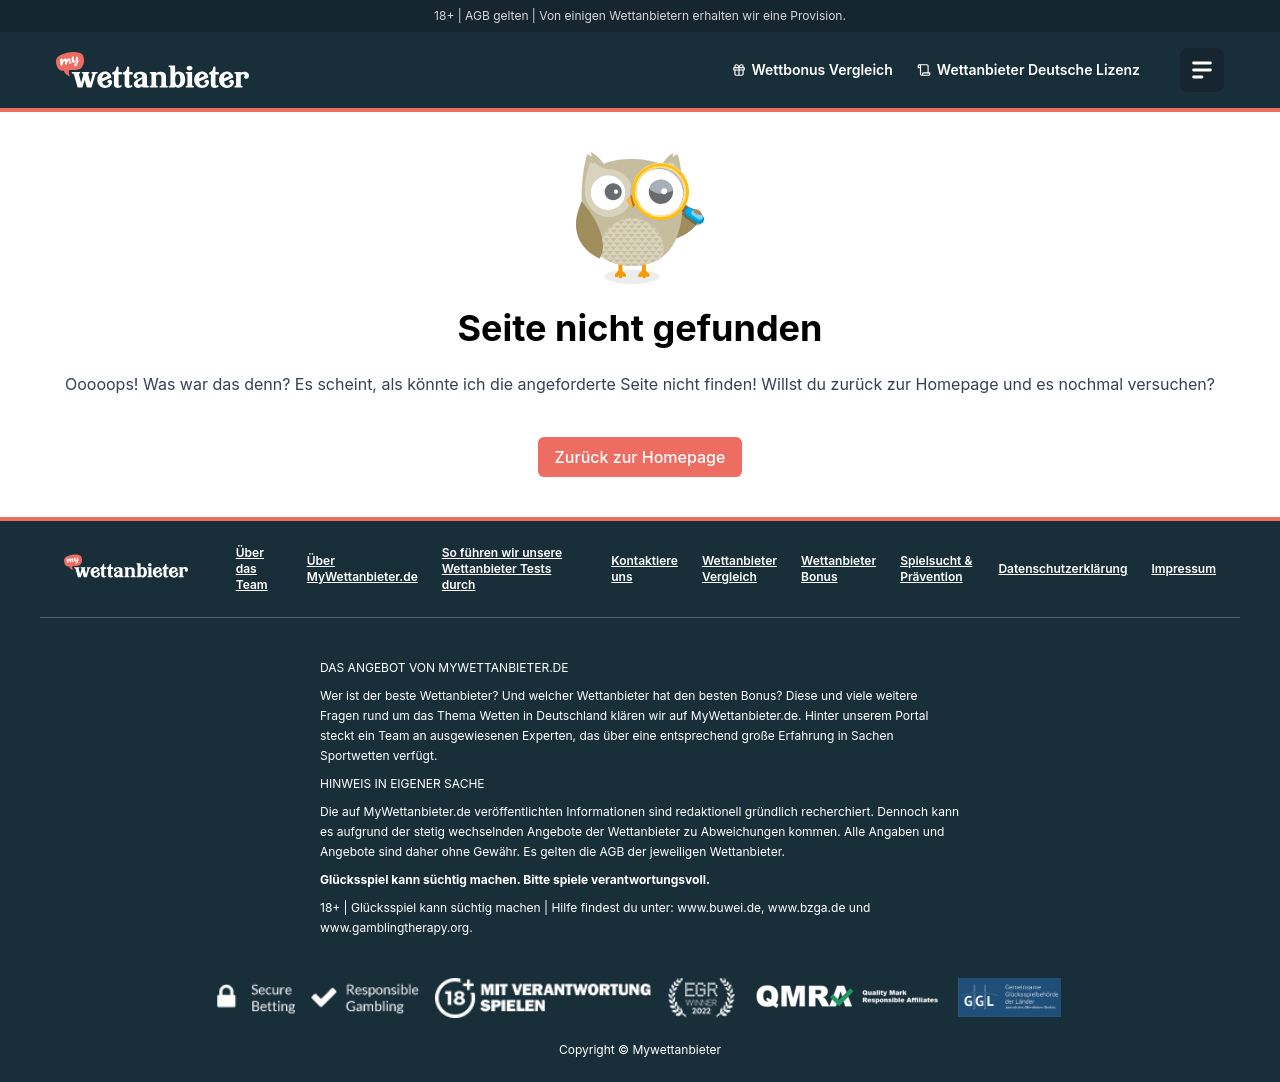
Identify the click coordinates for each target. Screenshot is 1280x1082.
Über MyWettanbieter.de (362, 568)
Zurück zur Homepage (640, 457)
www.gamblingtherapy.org (394, 927)
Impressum (1183, 568)
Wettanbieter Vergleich (739, 568)
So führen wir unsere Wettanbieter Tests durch (502, 568)
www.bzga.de (807, 907)
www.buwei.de (719, 907)
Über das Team (252, 568)
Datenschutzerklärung (1062, 568)
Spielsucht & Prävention (936, 568)
